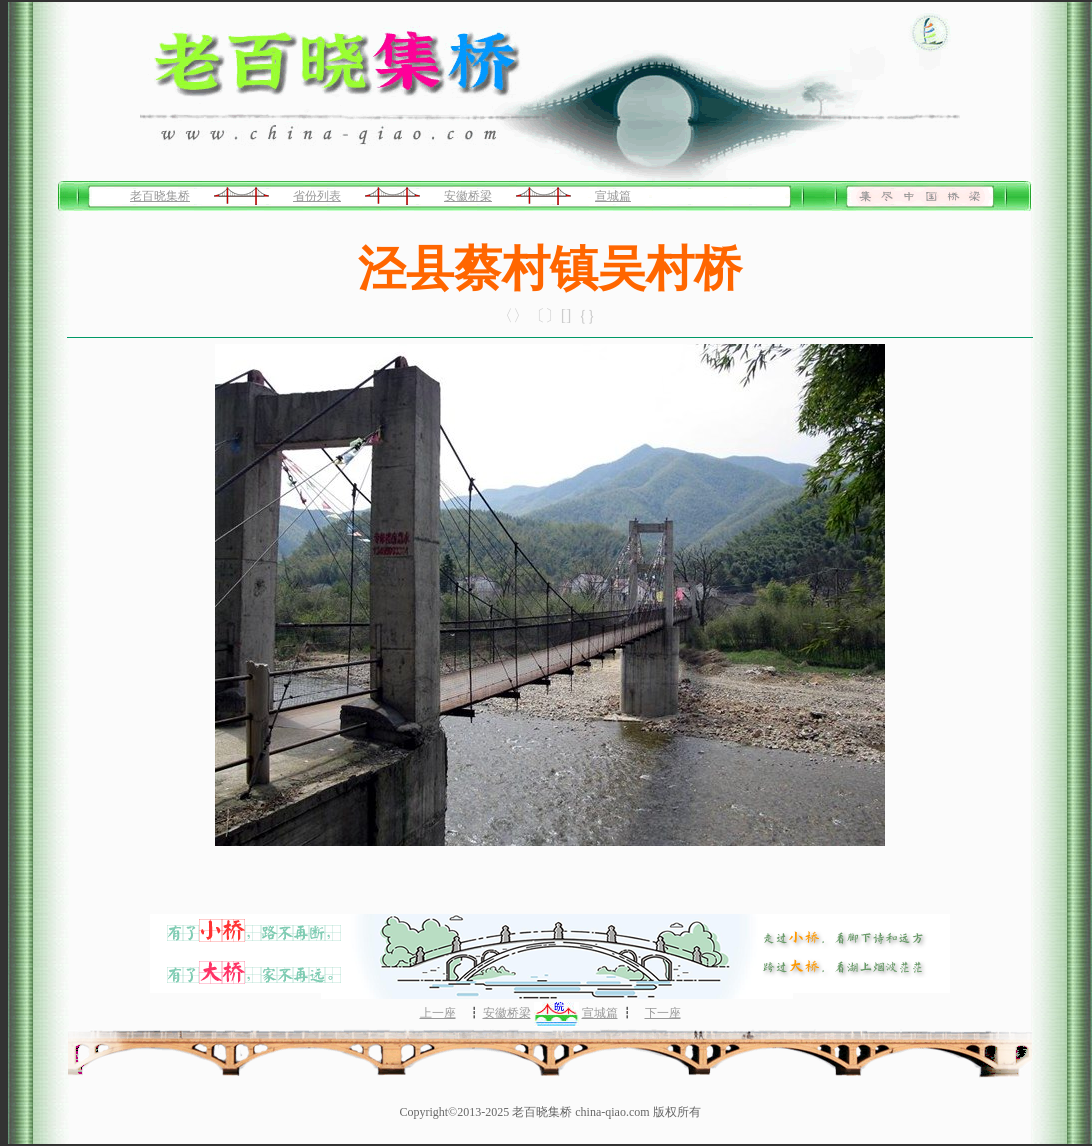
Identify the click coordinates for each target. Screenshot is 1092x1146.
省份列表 (317, 196)
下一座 (663, 1013)
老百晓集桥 (160, 196)
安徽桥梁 (468, 196)
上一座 (438, 1013)
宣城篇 (613, 196)
